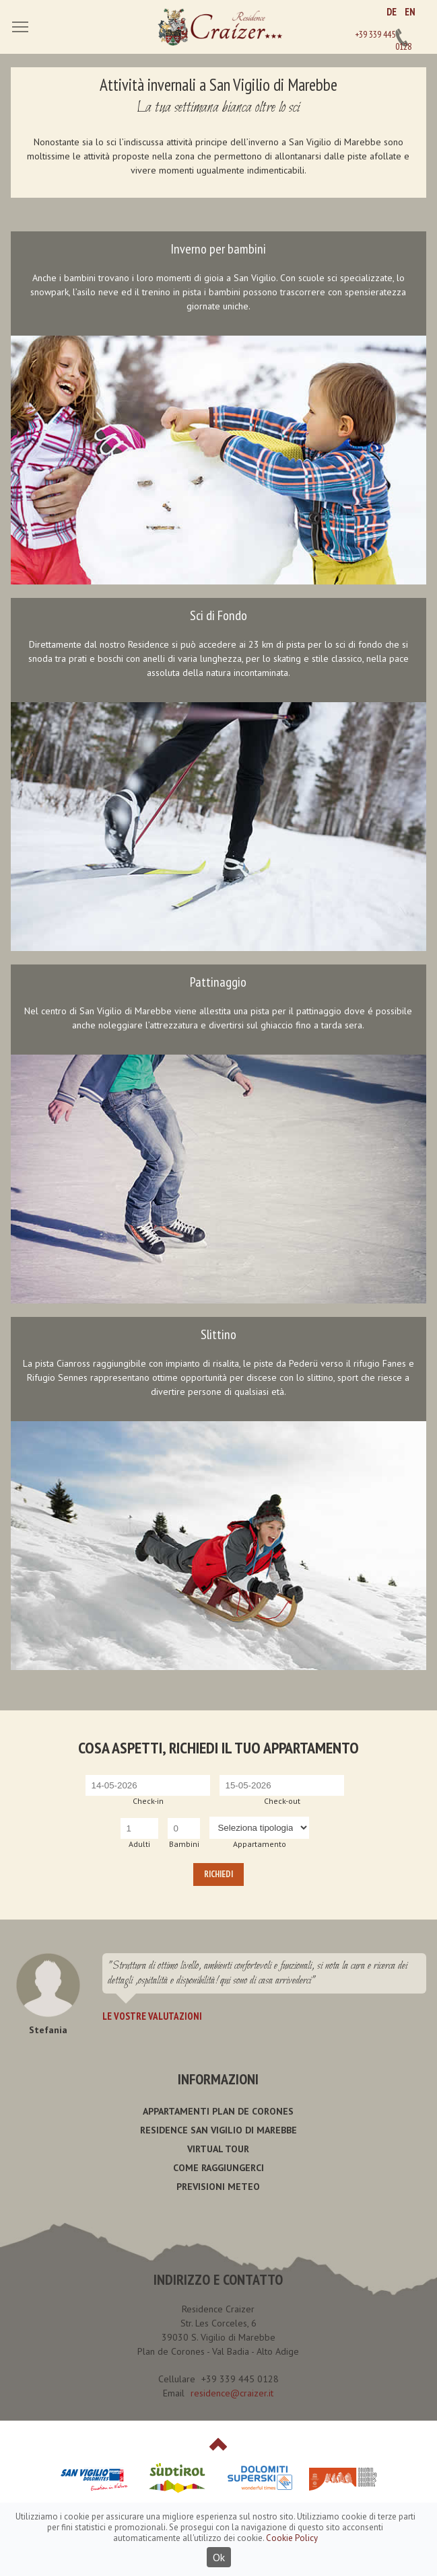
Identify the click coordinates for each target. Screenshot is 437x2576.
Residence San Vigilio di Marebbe (218, 2130)
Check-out (282, 1801)
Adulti (139, 1844)
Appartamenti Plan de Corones (218, 2111)
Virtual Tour (218, 2149)
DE (391, 11)
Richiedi (218, 1874)
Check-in (148, 1801)
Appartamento (259, 1844)
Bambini (184, 1844)
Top (218, 2444)
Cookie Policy (292, 2538)
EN (410, 11)
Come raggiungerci (218, 2168)
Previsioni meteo (218, 2187)
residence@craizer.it (232, 2393)
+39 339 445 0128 (402, 37)
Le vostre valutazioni (152, 2016)
